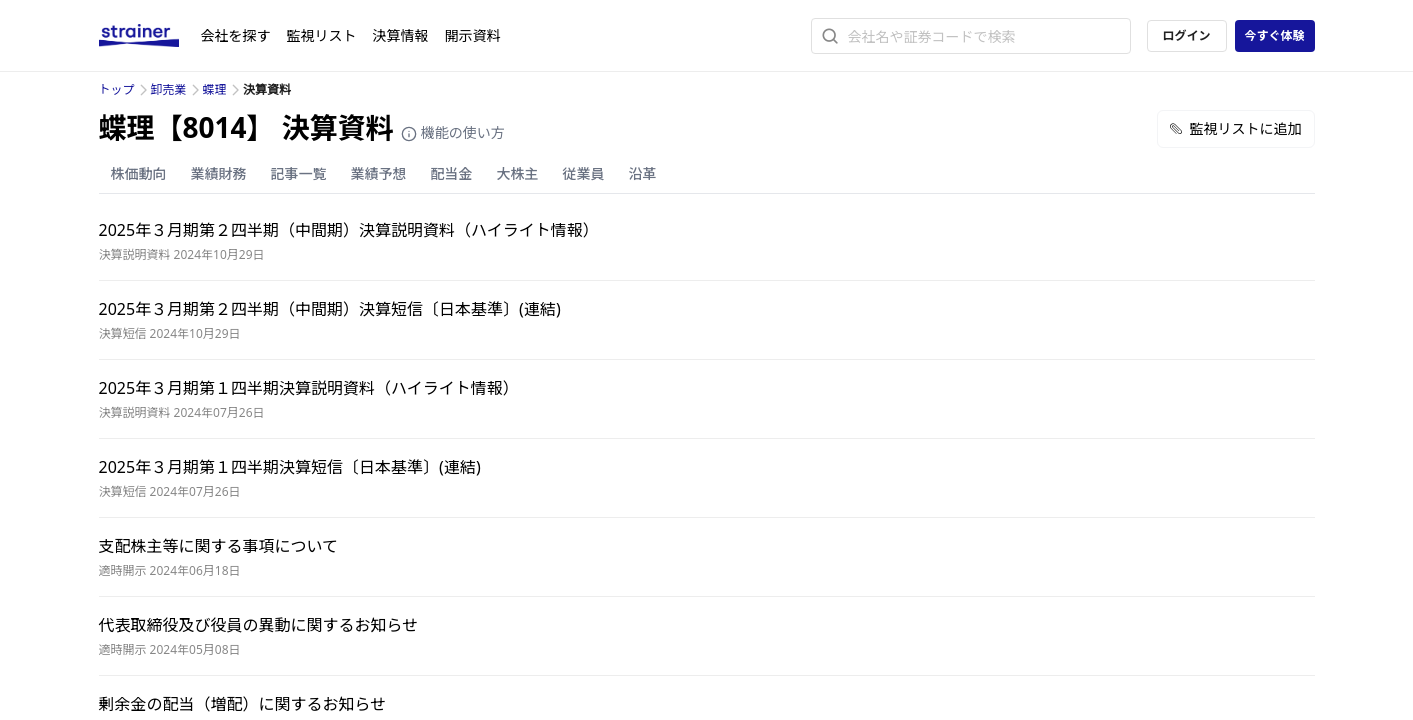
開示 (473, 35)
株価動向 (139, 173)
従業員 (584, 173)
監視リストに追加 (1236, 128)
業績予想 (379, 173)
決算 (401, 35)
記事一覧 (299, 173)
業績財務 (219, 173)
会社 (236, 35)
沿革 (643, 173)
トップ (117, 89)
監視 (322, 35)
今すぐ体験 (1274, 35)
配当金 (452, 173)
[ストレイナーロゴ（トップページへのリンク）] (150, 36)
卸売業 (169, 89)
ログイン (1186, 35)
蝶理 (215, 89)
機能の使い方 (453, 132)
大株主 (518, 173)
